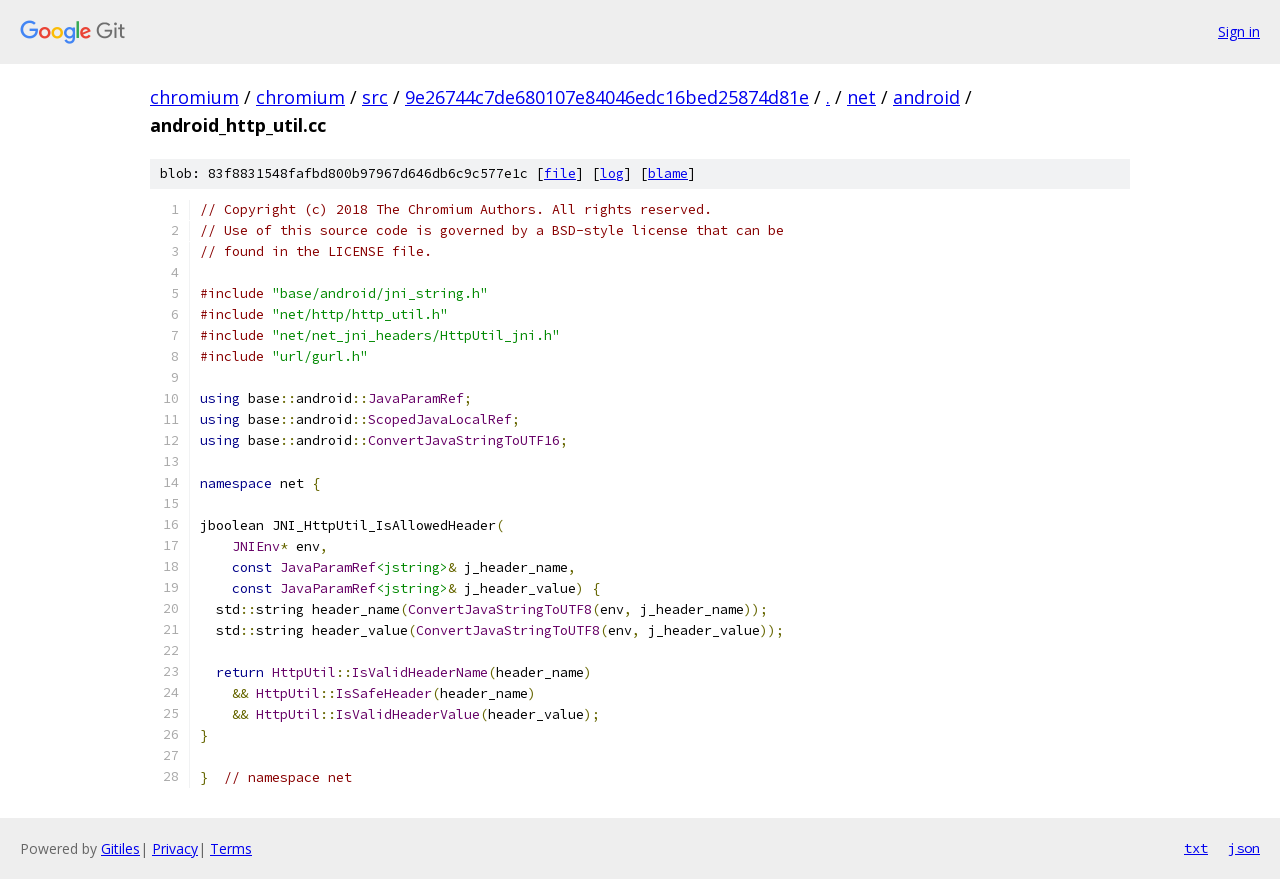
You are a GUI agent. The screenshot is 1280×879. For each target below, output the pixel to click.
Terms (231, 848)
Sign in (1239, 31)
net (861, 97)
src (375, 97)
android (926, 97)
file (560, 173)
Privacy (175, 848)
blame (668, 173)
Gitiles (120, 848)
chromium (194, 97)
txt (1196, 848)
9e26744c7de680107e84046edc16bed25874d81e (607, 97)
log (612, 173)
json (1244, 848)
